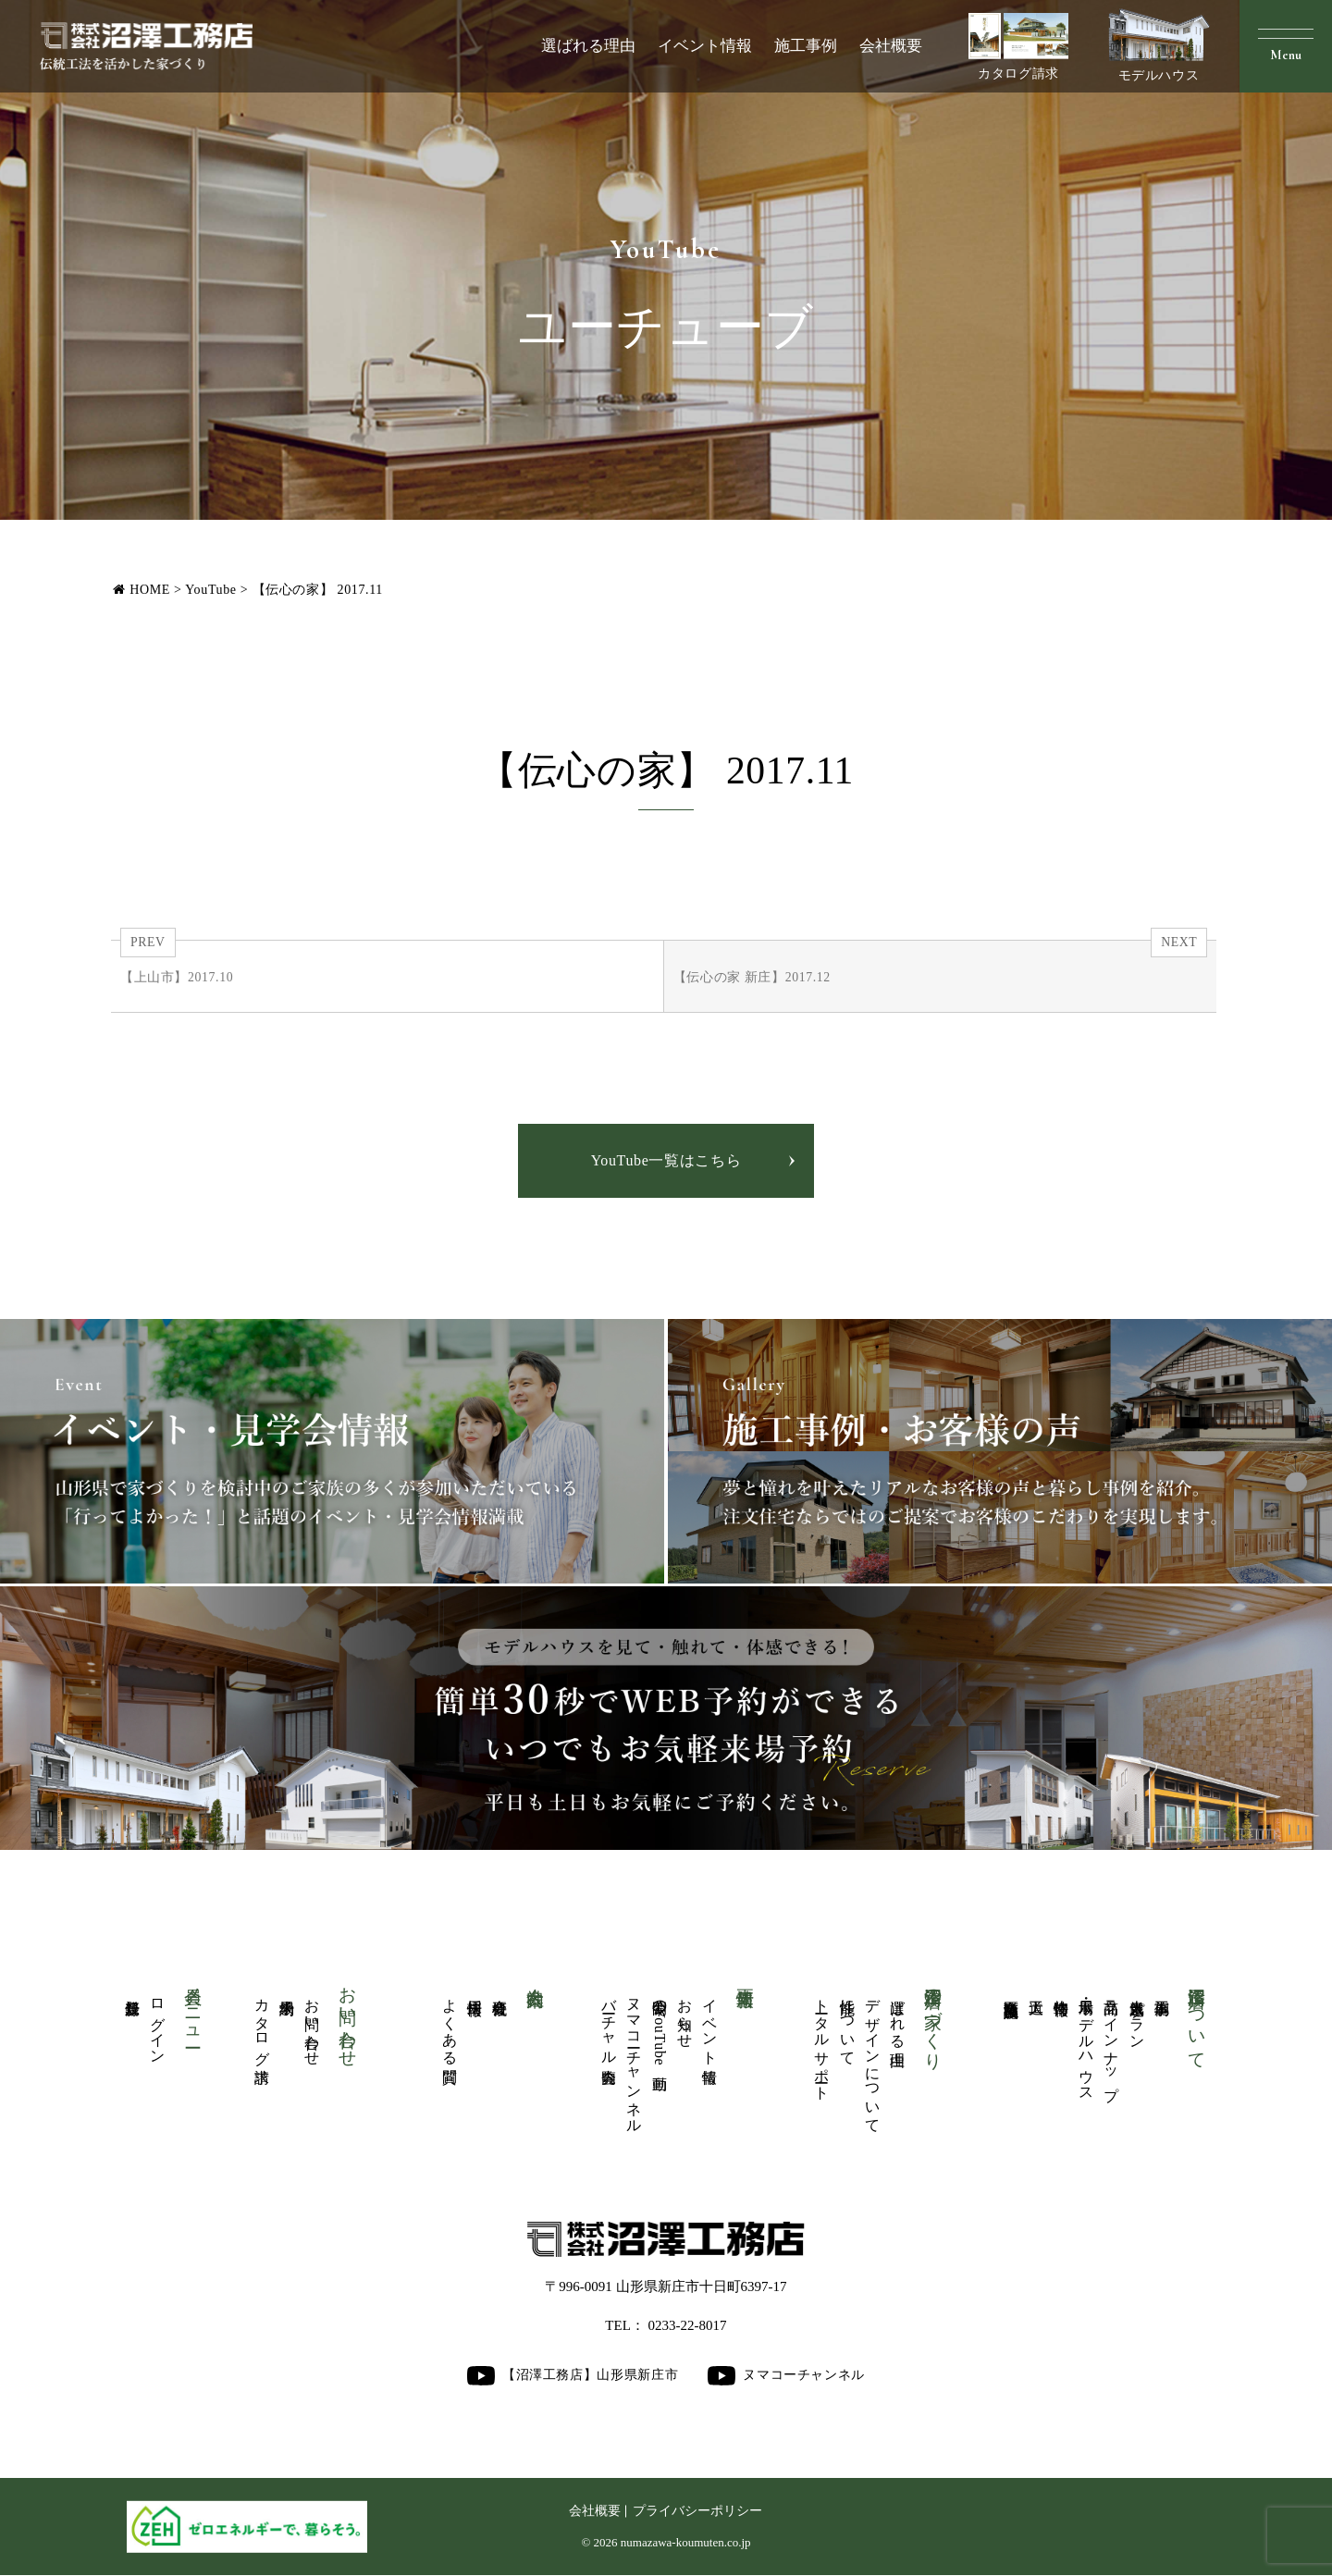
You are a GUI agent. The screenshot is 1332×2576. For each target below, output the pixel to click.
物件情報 (1061, 1990)
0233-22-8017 (687, 2326)
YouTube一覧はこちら (666, 1161)
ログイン (158, 2023)
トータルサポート (822, 2041)
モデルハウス (1159, 45)
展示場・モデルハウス (1086, 2041)
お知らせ (685, 2015)
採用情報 (475, 1990)
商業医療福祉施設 (1011, 1991)
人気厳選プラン (1137, 2015)
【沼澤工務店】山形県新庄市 (572, 2375)
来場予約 (287, 1990)
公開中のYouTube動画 (660, 2028)
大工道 (1036, 1990)
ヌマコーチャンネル (634, 2058)
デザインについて (873, 2057)
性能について (848, 2024)
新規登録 (133, 1990)
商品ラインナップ (1111, 2041)
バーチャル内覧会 (609, 2024)
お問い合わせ (312, 2024)
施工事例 (805, 46)
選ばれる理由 (588, 46)
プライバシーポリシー (697, 2512)
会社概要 (890, 46)
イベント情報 (705, 46)
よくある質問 (450, 2024)
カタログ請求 (1018, 46)
